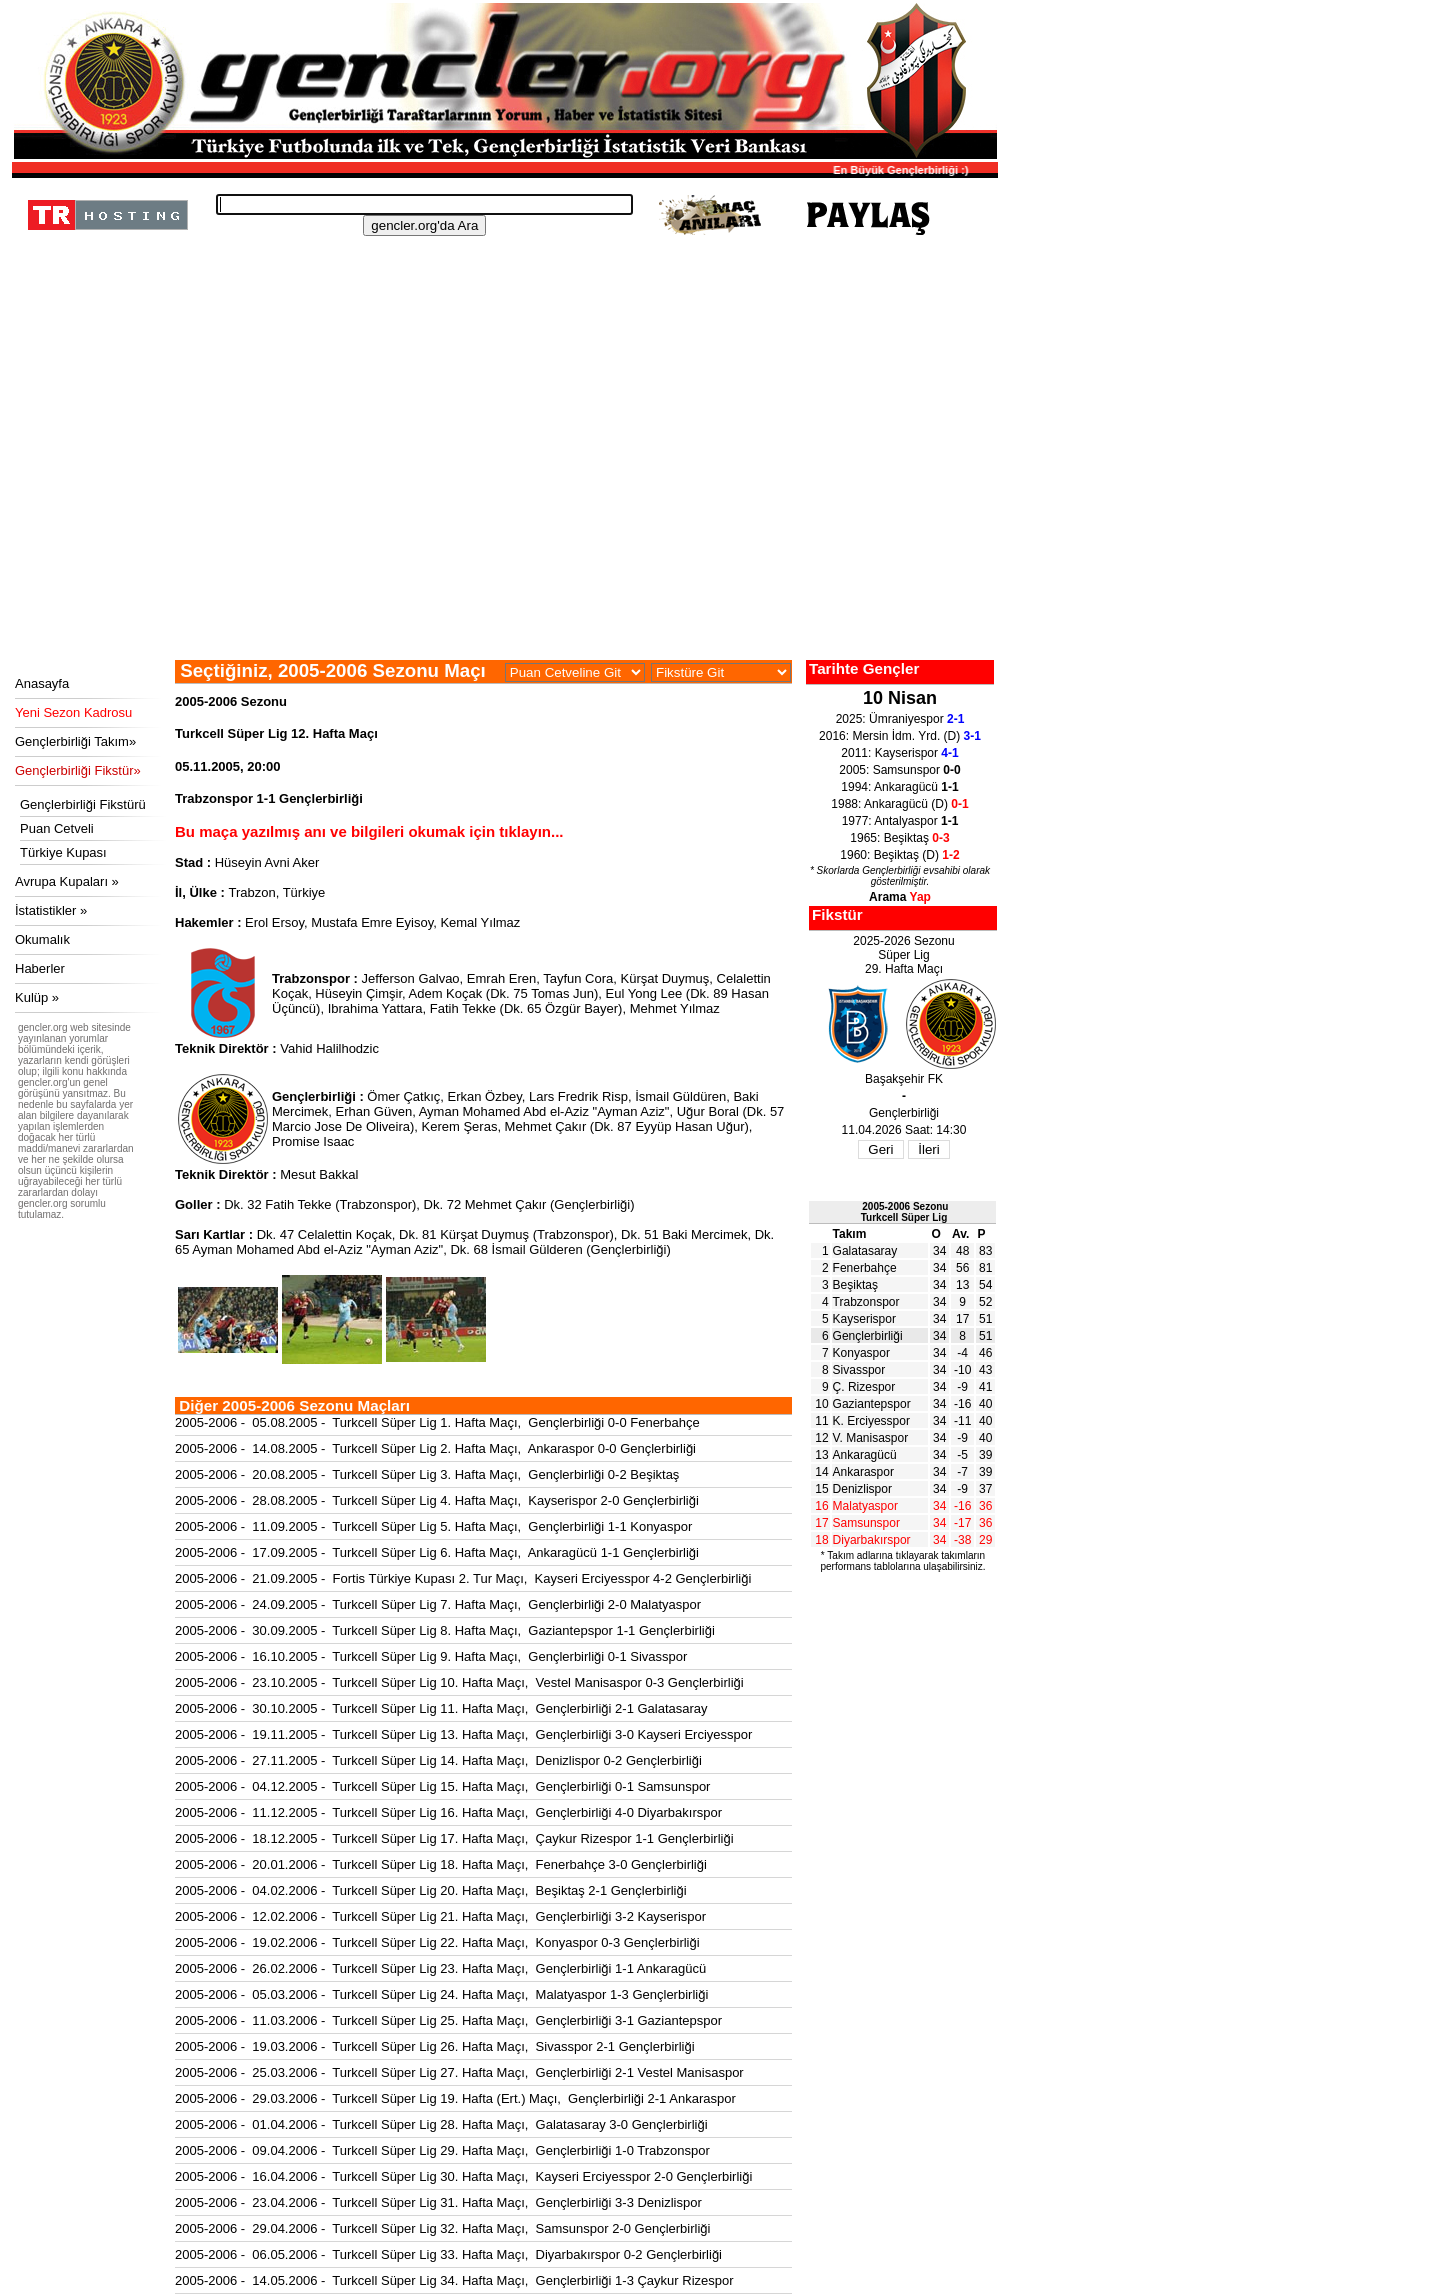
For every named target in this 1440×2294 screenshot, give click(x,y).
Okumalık (42, 939)
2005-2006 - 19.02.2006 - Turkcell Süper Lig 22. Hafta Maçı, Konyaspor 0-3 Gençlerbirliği (437, 1942)
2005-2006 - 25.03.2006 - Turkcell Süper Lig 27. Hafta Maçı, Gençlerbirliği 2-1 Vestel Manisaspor (459, 2072)
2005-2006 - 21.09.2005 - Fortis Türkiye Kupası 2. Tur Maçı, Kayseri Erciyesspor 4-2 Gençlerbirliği (463, 1578)
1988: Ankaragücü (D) (899, 804)
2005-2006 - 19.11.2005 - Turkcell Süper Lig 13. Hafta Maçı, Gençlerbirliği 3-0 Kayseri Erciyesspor (463, 1734)
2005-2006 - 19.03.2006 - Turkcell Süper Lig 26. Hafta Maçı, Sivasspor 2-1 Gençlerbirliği (435, 2046)
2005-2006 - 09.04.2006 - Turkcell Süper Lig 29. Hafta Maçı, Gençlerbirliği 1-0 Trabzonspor (442, 2150)
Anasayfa (42, 683)
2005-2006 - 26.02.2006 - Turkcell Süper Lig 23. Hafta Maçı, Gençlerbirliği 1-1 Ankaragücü (440, 1968)
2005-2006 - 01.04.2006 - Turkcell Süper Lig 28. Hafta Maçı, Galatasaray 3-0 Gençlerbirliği (441, 2124)
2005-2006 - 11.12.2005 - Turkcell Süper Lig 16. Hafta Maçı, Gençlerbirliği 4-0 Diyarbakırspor (448, 1812)
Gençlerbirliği (868, 1336)
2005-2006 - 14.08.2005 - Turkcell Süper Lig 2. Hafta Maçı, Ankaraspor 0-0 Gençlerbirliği (435, 1448)
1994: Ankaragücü (899, 787)
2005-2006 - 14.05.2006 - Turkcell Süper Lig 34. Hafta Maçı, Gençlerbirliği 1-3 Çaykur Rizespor (454, 2280)
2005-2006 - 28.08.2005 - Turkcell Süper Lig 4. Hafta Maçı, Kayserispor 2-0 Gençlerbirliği (437, 1500)
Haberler (40, 968)
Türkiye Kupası (63, 852)
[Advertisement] (502, 510)
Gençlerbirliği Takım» (75, 741)
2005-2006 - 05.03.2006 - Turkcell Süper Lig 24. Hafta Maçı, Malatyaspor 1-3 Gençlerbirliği (441, 1994)
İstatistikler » (51, 910)
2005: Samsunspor (899, 770)
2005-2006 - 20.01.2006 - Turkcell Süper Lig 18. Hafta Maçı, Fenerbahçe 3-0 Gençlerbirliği (441, 1864)
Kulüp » (37, 997)
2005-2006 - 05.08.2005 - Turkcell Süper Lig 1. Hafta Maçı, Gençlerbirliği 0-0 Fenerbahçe (437, 1422)
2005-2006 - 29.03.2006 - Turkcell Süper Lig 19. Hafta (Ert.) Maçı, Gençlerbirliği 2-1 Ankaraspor (455, 2098)
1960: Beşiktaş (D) (899, 855)
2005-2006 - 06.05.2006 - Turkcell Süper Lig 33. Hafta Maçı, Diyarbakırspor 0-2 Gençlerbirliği (448, 2254)
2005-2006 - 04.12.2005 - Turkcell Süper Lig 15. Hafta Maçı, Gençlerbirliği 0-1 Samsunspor (442, 1786)
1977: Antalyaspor (900, 821)
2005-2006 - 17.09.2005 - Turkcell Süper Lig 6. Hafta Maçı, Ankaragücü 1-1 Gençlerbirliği (437, 1552)
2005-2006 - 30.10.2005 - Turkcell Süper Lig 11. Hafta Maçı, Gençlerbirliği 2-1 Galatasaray (441, 1708)
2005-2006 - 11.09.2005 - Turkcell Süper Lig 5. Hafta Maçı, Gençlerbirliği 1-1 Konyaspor (433, 1526)
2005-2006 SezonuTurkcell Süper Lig (905, 1212)
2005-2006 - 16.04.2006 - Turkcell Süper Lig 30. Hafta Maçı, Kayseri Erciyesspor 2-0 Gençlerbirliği (463, 2176)
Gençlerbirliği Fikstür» (78, 770)
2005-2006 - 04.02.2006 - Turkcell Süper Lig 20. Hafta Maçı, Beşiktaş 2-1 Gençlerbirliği (431, 1890)
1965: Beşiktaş (899, 838)
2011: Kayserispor (899, 753)
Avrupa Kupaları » (67, 881)
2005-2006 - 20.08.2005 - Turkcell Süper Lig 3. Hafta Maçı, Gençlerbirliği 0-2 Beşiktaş (427, 1474)
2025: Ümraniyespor (900, 719)
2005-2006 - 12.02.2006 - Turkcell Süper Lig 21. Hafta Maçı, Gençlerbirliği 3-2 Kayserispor (440, 1916)
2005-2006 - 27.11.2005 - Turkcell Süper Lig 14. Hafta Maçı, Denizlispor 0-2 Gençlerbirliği (438, 1760)
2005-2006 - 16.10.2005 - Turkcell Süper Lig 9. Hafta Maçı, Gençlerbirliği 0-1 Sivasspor (431, 1656)
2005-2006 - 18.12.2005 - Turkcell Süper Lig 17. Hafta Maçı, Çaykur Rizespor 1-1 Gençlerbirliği (454, 1838)
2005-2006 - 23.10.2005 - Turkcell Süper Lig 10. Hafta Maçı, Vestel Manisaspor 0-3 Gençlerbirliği (459, 1682)
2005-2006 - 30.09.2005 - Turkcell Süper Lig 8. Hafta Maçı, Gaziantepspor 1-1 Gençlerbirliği (445, 1630)
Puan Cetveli (57, 828)
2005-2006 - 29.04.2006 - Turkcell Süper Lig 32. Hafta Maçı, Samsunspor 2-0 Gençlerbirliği (442, 2228)
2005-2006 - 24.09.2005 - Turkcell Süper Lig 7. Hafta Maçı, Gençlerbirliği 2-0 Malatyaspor (438, 1604)
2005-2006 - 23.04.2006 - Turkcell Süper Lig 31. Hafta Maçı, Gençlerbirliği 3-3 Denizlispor (438, 2202)
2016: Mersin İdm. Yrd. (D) (900, 736)
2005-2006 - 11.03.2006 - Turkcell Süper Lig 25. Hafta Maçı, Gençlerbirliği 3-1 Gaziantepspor (448, 2020)
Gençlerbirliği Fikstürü (83, 804)
